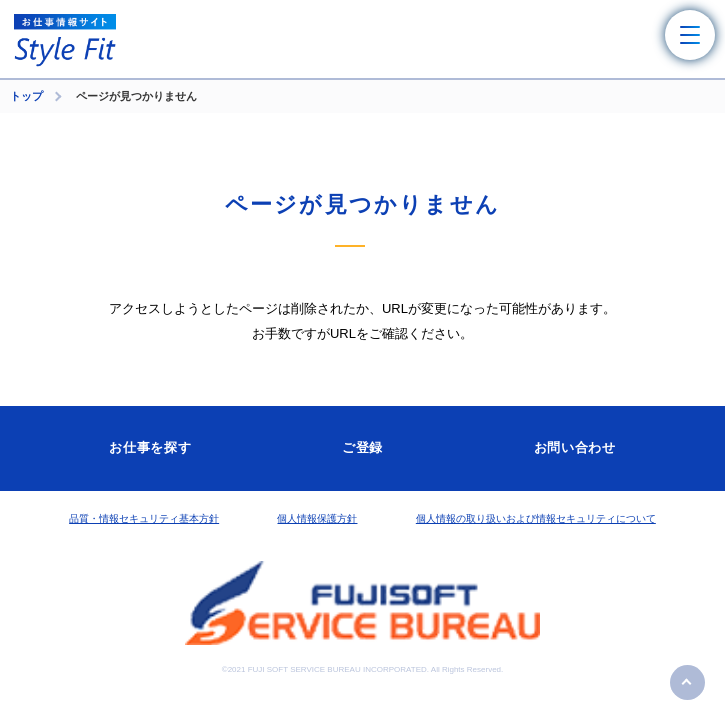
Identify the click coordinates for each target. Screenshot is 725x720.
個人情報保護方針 (317, 518)
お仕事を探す (150, 447)
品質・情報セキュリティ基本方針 (144, 518)
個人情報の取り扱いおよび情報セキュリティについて (536, 518)
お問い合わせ (575, 447)
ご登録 (362, 447)
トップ (26, 96)
